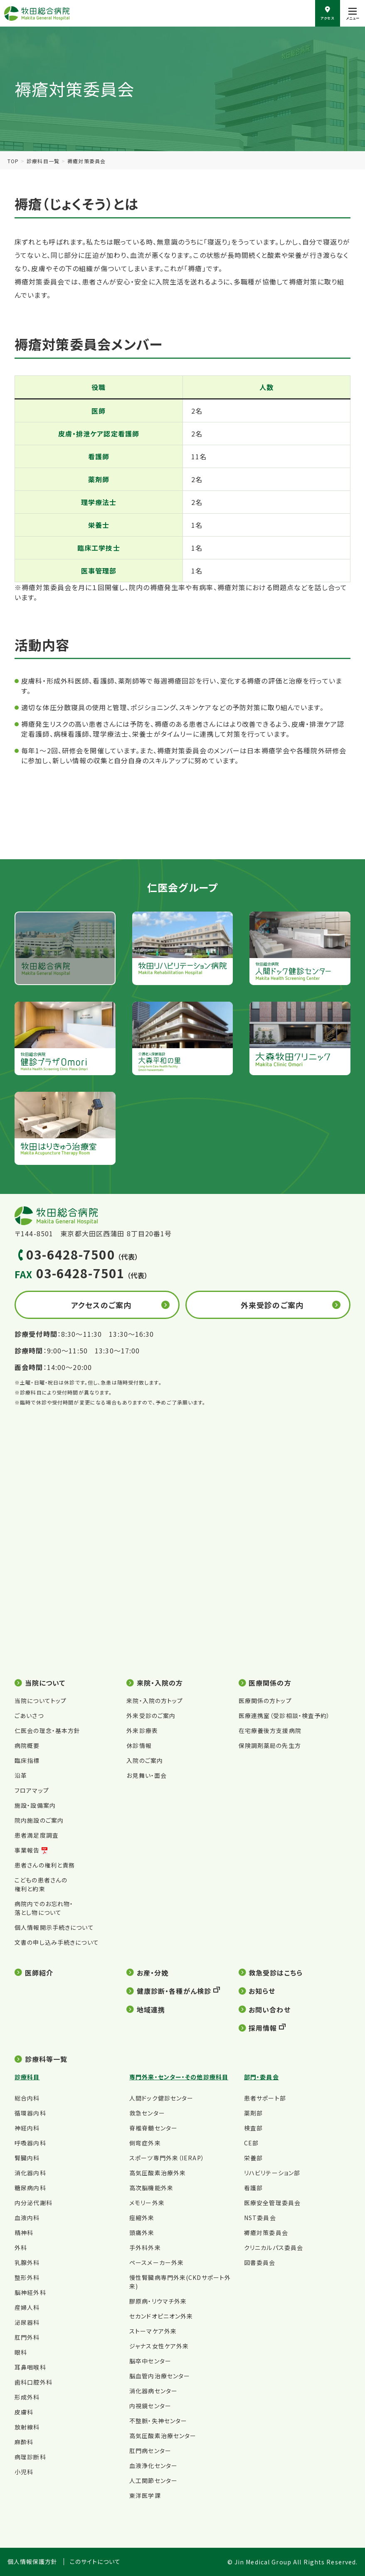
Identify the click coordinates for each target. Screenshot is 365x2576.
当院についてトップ (41, 1700)
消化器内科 (30, 2173)
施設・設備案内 (35, 1805)
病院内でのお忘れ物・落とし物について (44, 1908)
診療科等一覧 (46, 2059)
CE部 (251, 2143)
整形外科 (27, 2277)
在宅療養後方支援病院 (270, 1730)
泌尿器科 (27, 2322)
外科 (21, 2247)
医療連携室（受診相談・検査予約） (284, 1715)
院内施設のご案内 (39, 1820)
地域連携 (151, 2010)
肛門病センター (150, 2450)
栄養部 (253, 2158)
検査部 (253, 2128)
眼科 (21, 2352)
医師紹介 (39, 1973)
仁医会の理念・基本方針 (47, 1730)
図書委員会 (260, 2262)
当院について (45, 1683)
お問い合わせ (270, 2010)
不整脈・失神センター (158, 2421)
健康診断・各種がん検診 (174, 1991)
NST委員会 (260, 2217)
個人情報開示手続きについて (54, 1927)
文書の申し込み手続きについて (57, 1942)
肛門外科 (27, 2337)
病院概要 (27, 1745)
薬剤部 (253, 2113)
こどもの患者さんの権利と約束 (41, 1884)
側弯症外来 (145, 2143)
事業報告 (27, 1850)
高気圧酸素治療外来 (157, 2173)
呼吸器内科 (30, 2143)
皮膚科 (24, 2412)
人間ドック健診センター (161, 2098)
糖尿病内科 (30, 2188)
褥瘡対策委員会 (266, 2232)
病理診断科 (30, 2457)
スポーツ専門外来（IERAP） (167, 2158)
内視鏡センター (150, 2406)
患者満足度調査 (37, 1835)
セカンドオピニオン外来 (161, 2316)
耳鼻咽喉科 (30, 2367)
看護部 (253, 2188)
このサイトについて (95, 2561)
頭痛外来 (141, 2232)
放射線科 (27, 2427)
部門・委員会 (261, 2077)
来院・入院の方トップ (154, 1700)
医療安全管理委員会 (272, 2203)
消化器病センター (153, 2391)
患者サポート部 (265, 2098)
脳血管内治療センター (159, 2376)
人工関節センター (153, 2480)
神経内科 (27, 2128)
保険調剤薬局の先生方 (270, 1745)
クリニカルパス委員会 (273, 2247)
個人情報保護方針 (32, 2561)
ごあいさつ (29, 1715)
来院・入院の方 (160, 1683)
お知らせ (262, 1991)
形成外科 (27, 2397)
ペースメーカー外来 (156, 2262)
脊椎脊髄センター (153, 2128)
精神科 (24, 2232)
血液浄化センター (153, 2465)
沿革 (21, 1775)
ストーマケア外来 (153, 2331)
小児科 (24, 2472)
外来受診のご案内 (272, 1304)
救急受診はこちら (276, 1973)
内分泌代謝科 (33, 2203)
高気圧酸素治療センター (162, 2435)
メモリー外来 (147, 2203)
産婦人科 (27, 2307)
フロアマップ (32, 1790)
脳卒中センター (150, 2361)
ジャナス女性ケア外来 (159, 2346)
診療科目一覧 (43, 160)
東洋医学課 (145, 2495)
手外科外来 (145, 2247)
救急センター (147, 2113)
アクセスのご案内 (101, 1304)
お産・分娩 (153, 1973)
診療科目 (27, 2077)
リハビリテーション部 (272, 2173)
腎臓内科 (27, 2158)
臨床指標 (27, 1760)
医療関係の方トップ (265, 1700)
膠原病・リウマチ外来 (158, 2301)
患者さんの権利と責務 (45, 1865)
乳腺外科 (27, 2262)
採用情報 (263, 2028)
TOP (13, 160)
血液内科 (27, 2217)
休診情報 (138, 1745)
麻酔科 (24, 2442)
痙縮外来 (141, 2217)
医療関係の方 (270, 1683)
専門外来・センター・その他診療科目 (178, 2077)
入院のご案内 (144, 1760)
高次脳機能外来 (151, 2188)
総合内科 (27, 2098)
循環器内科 (30, 2113)
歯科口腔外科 (33, 2382)
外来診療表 (142, 1730)
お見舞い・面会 (146, 1775)
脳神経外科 (30, 2292)
